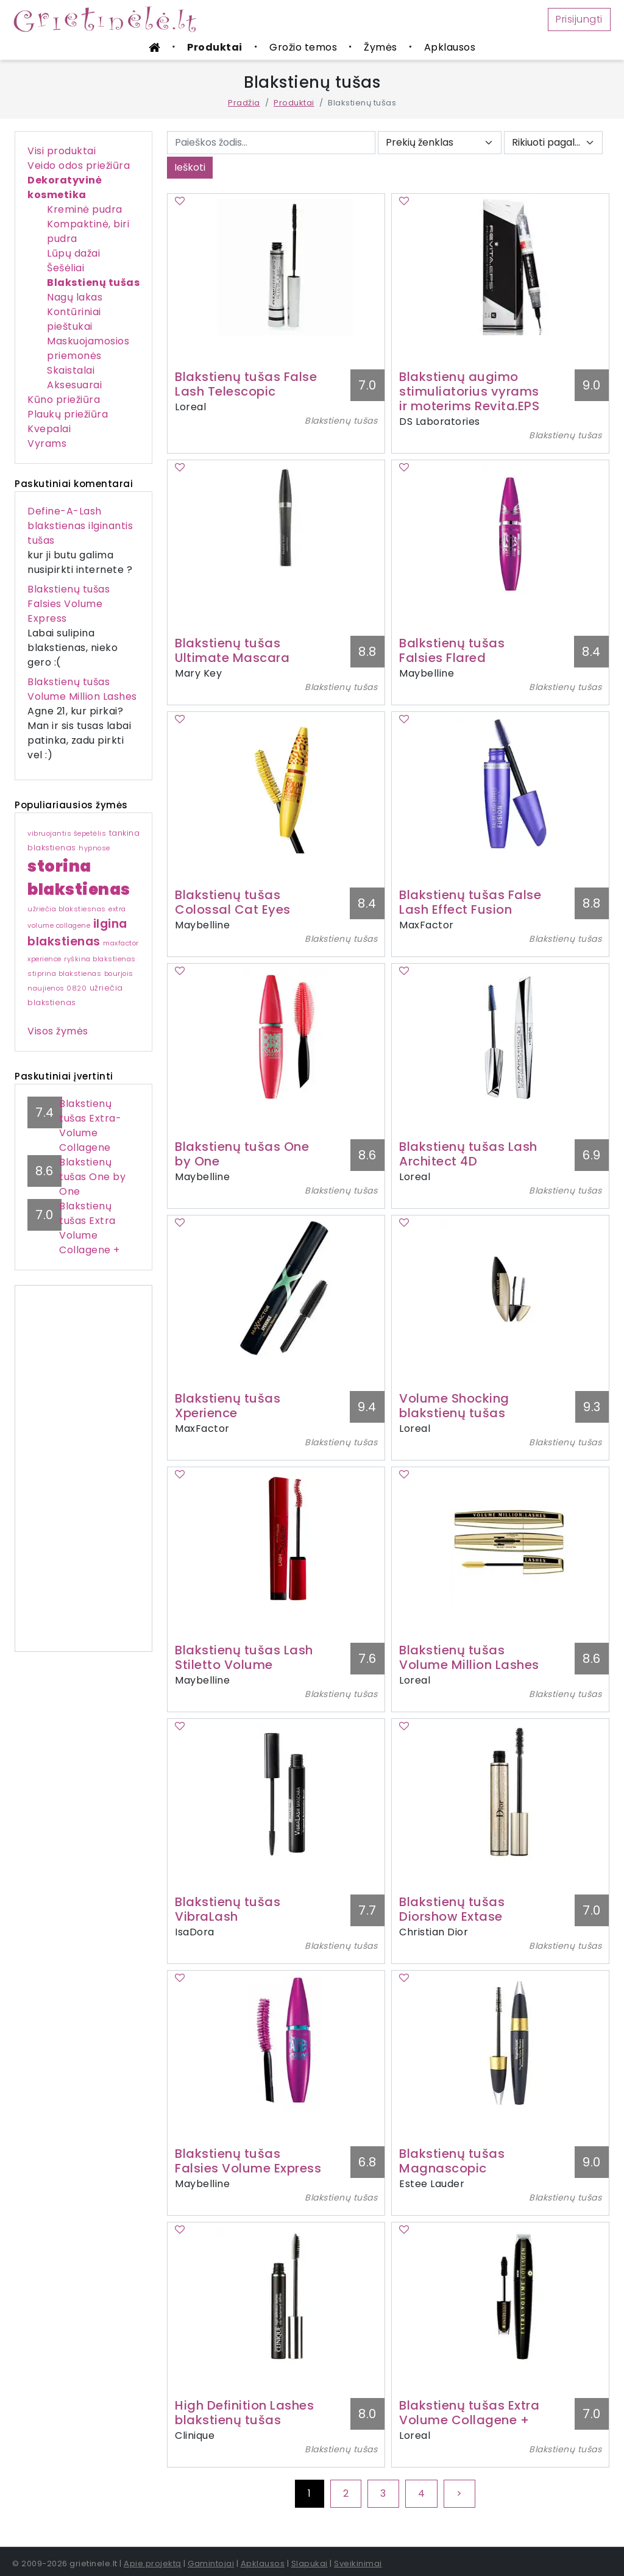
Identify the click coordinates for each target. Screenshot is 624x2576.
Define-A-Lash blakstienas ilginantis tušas (80, 525)
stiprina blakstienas (64, 973)
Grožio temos (303, 47)
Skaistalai (70, 370)
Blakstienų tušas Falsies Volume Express (68, 603)
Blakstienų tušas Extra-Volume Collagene (90, 1126)
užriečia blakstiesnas (66, 909)
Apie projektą (153, 2563)
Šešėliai (65, 268)
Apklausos (450, 47)
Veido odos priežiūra (78, 165)
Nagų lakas (74, 297)
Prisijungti (579, 19)
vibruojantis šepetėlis (66, 833)
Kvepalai (49, 429)
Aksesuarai (74, 385)
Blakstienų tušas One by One (92, 1176)
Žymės (380, 47)
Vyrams (46, 443)
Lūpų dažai (73, 253)
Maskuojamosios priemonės (88, 348)
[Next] (459, 2494)
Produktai (215, 47)
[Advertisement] (83, 1468)
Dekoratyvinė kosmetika (64, 187)
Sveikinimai (358, 2563)
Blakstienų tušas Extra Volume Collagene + (89, 1228)
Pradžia (244, 103)
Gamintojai (211, 2563)
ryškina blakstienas (100, 959)
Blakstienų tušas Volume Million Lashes (82, 689)
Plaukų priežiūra (67, 414)
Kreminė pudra (84, 209)
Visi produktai (61, 151)
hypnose (94, 848)
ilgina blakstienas (77, 933)
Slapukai (309, 2563)
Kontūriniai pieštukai (74, 319)
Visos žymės (57, 1031)
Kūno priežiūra (63, 400)
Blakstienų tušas (93, 283)
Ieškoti (189, 167)
